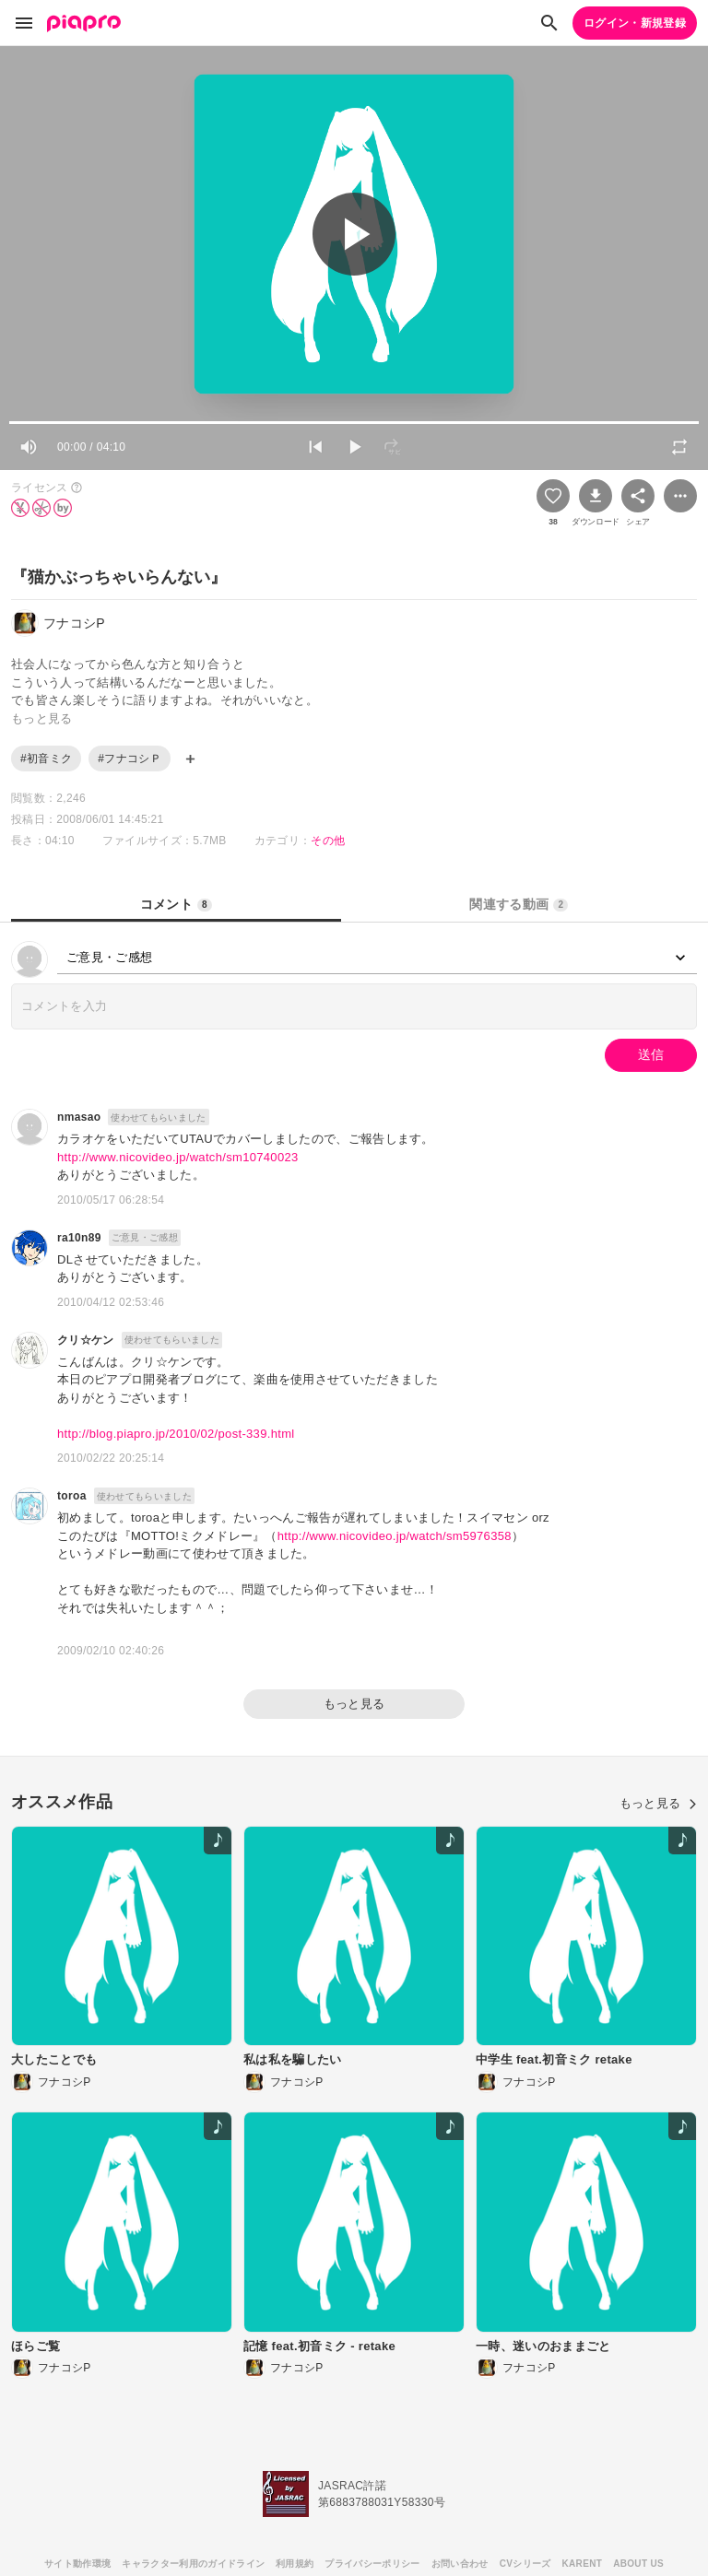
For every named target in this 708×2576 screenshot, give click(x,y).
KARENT (582, 2563)
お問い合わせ (460, 2563)
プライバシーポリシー (371, 2563)
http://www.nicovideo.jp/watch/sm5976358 (394, 1536)
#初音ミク (46, 758)
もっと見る (354, 1704)
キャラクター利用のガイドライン (193, 2563)
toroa (72, 1495)
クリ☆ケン (85, 1340)
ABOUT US (638, 2563)
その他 (328, 840)
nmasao (78, 1117)
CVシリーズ (525, 2563)
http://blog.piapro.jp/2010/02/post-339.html (176, 1434)
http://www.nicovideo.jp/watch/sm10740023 (178, 1157)
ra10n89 (79, 1237)
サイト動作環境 (77, 2563)
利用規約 (294, 2563)
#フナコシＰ (129, 758)
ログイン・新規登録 (635, 23)
